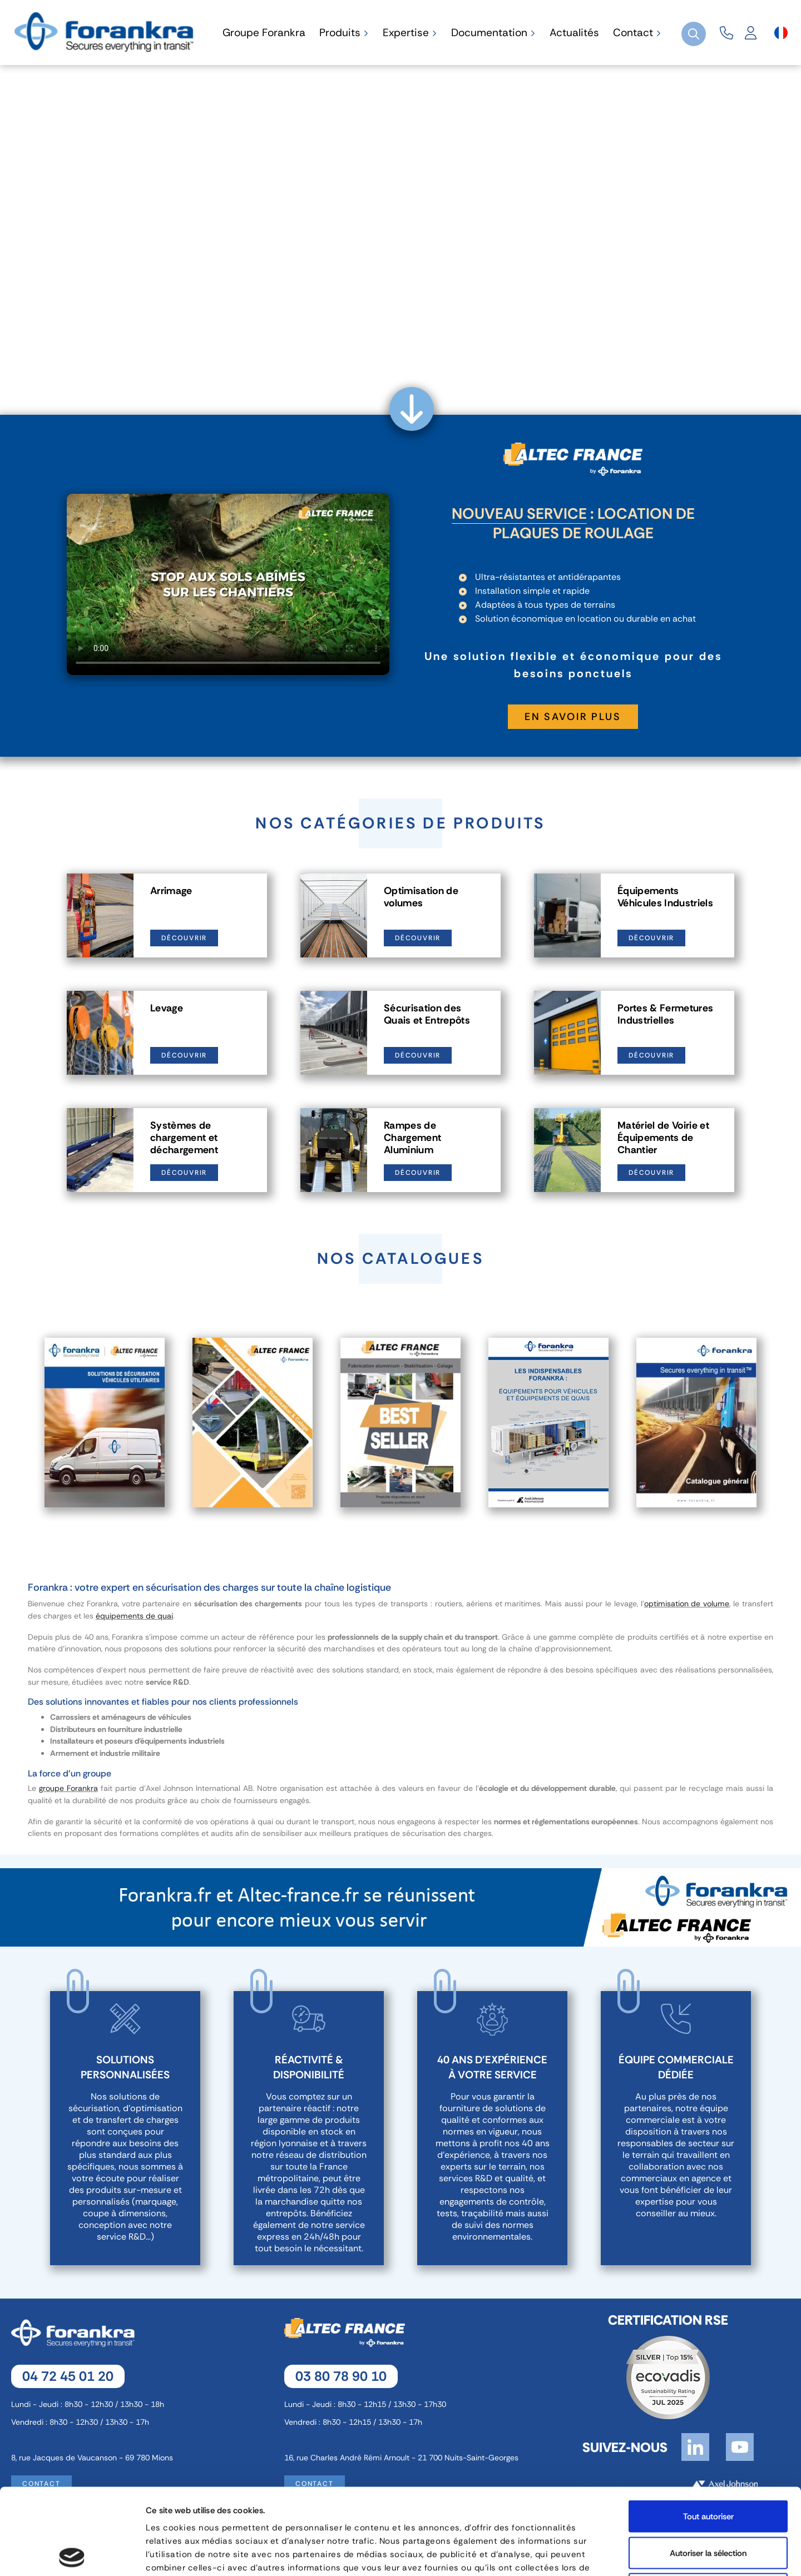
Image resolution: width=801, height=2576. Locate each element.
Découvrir (184, 938)
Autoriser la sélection (708, 2467)
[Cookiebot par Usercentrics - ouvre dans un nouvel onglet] (72, 2554)
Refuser (708, 2503)
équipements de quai (134, 1616)
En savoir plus (573, 716)
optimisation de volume (687, 1604)
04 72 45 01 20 (67, 2376)
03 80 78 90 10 (341, 2376)
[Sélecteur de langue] (781, 32)
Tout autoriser (708, 2430)
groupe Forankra (68, 1788)
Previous (19, 1422)
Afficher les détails (592, 2554)
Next (781, 1422)
